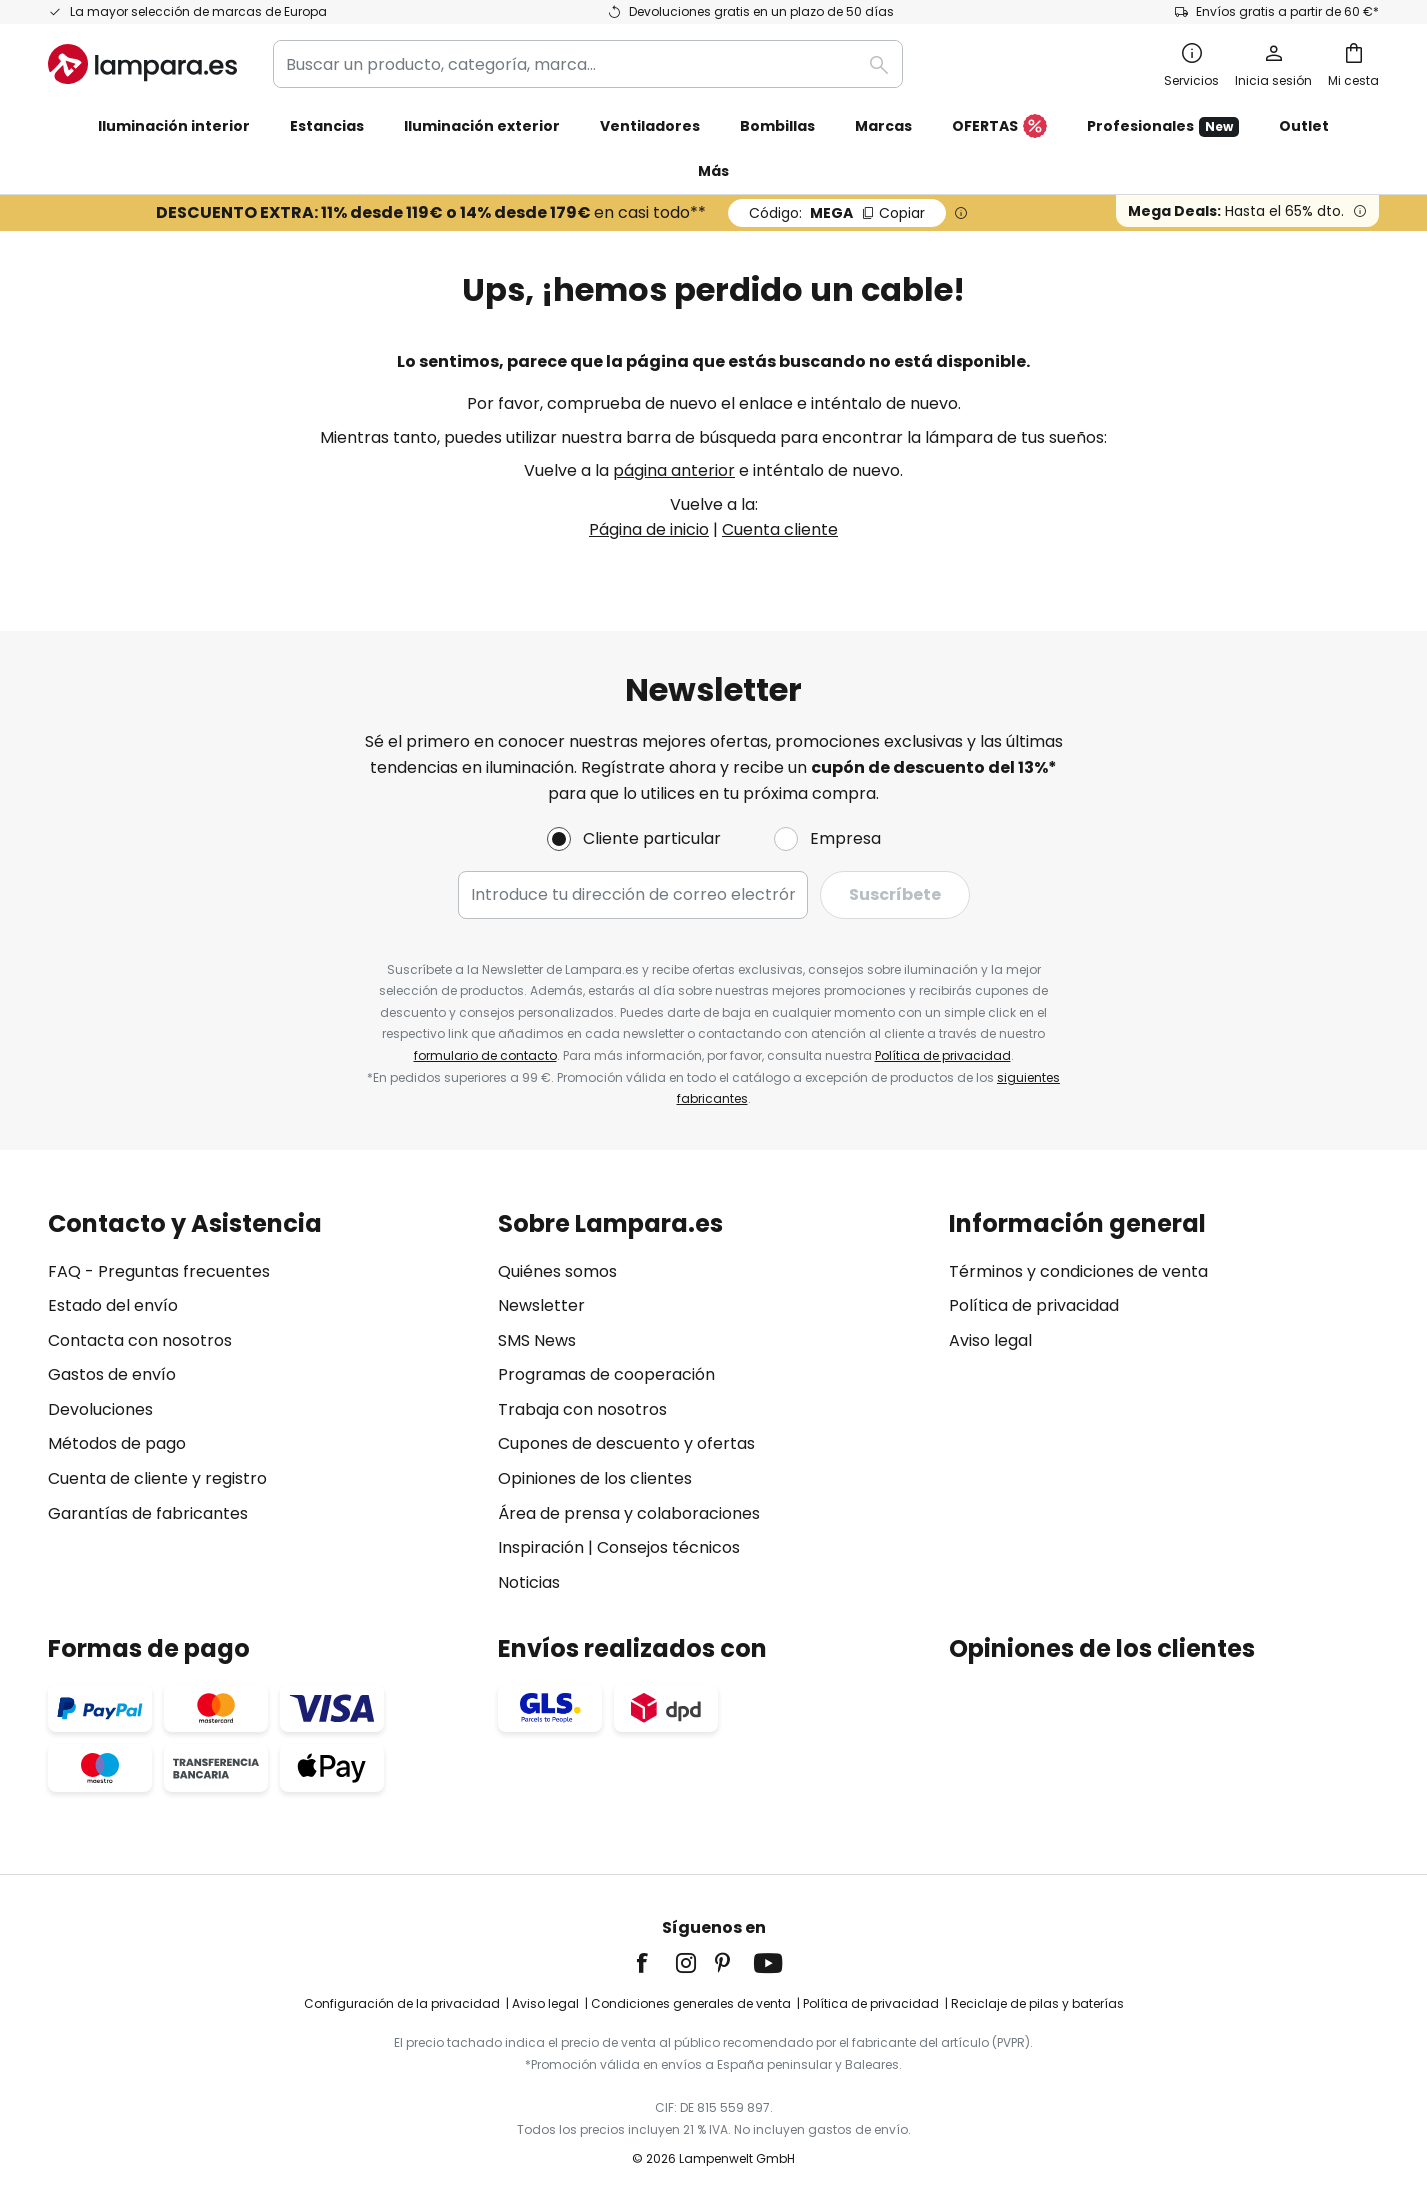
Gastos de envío (112, 1374)
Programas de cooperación (606, 1374)
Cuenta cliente (780, 529)
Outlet (1304, 126)
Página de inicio (649, 529)
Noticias (529, 1582)
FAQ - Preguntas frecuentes (159, 1271)
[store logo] (142, 64)
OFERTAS (999, 127)
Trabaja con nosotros (582, 1409)
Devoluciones (100, 1409)
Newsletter (541, 1305)
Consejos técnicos (668, 1547)
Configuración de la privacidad (402, 2003)
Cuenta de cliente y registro (157, 1478)
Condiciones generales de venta (691, 2003)
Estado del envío (113, 1305)
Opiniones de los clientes (595, 1478)
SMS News (537, 1340)
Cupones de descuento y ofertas (626, 1443)
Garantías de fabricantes (148, 1513)
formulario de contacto (485, 1055)
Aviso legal (990, 1340)
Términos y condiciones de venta (1078, 1271)
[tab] (263, 1403)
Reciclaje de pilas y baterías (1037, 2003)
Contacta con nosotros (140, 1340)
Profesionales (1163, 126)
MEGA (837, 213)
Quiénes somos (557, 1271)
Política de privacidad (943, 1055)
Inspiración (541, 1547)
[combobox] (588, 64)
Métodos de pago (117, 1443)
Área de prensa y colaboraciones (629, 1513)
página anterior (674, 470)
